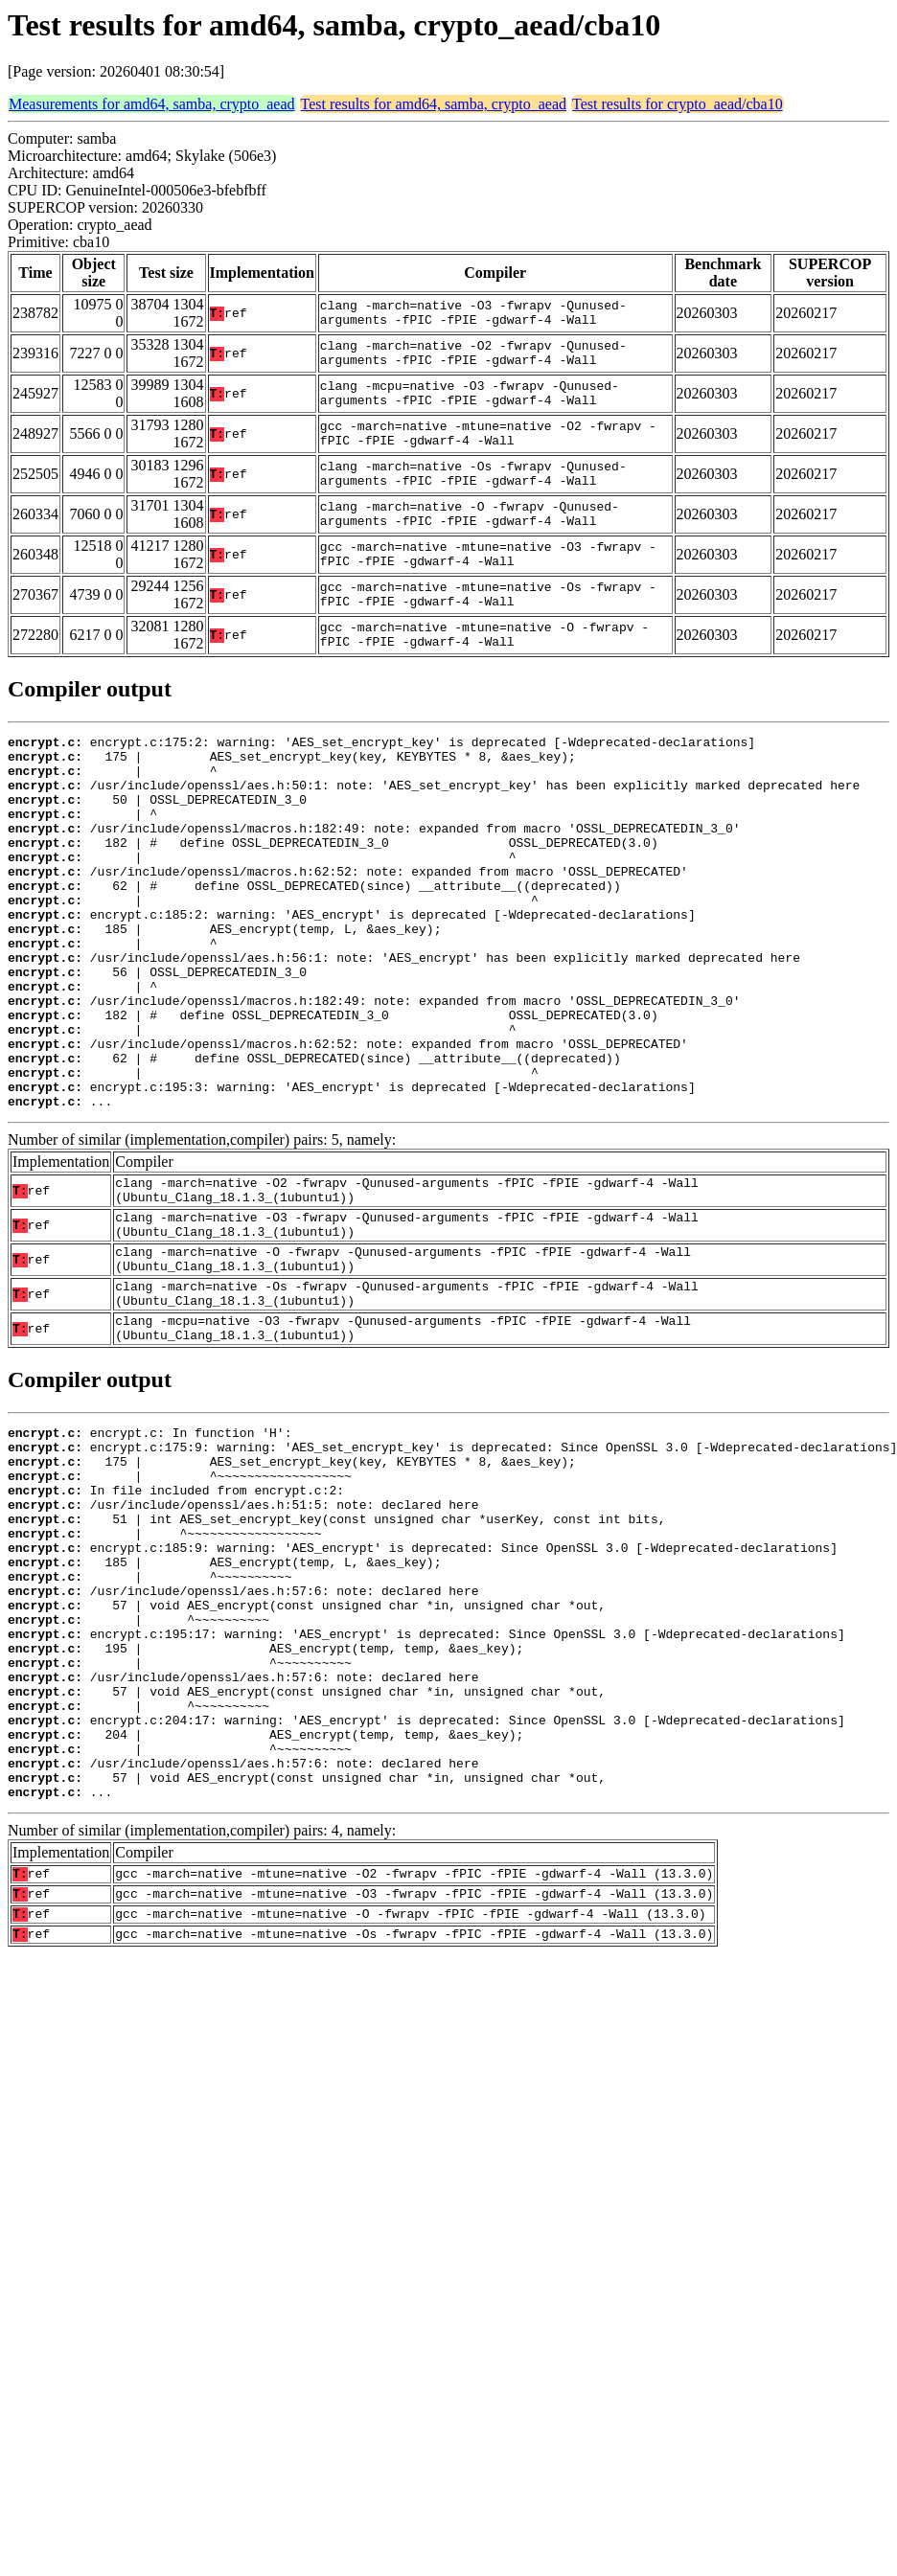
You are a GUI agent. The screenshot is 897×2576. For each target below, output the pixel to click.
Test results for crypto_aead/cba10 (677, 104)
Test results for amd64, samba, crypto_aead (433, 104)
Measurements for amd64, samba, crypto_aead (152, 104)
